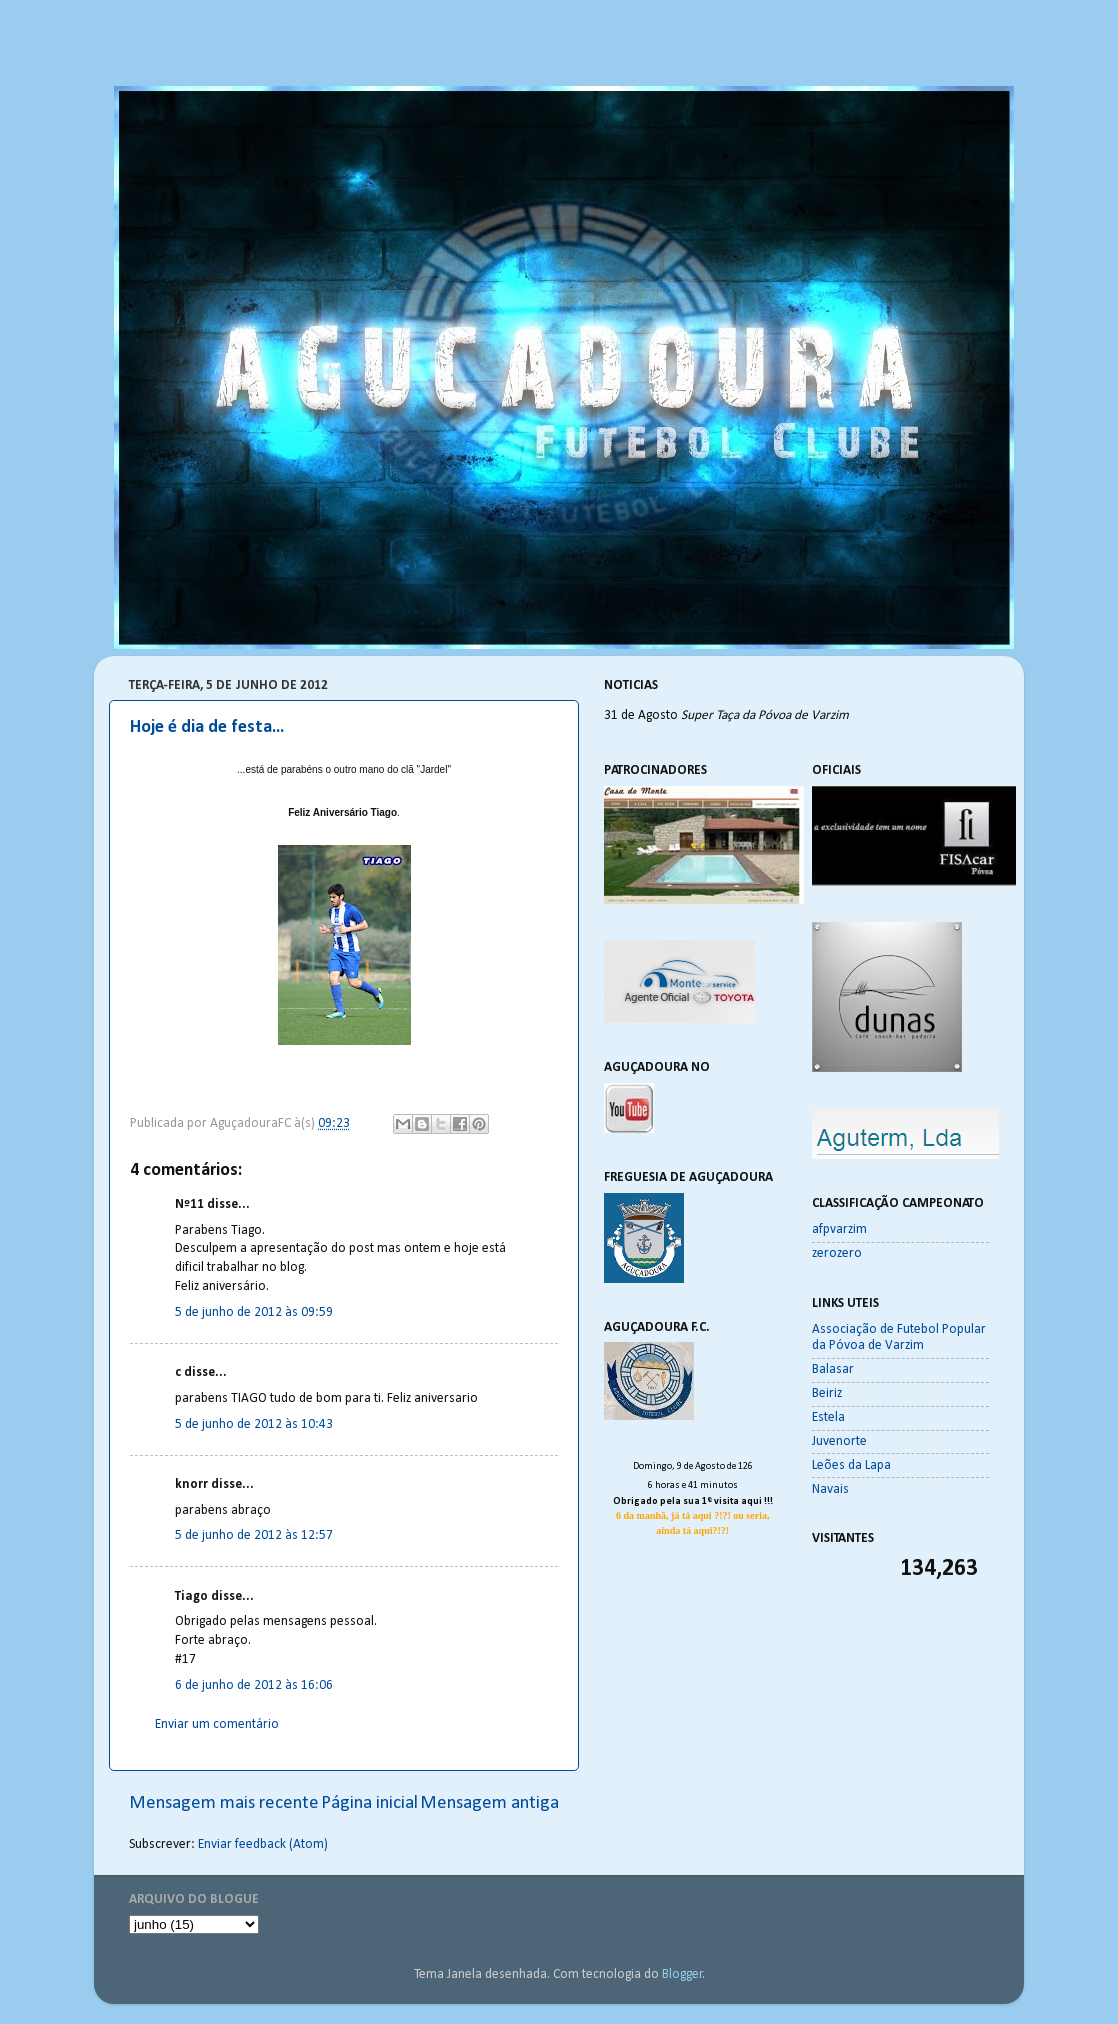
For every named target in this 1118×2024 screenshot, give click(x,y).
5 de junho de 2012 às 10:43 (254, 1424)
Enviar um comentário (217, 1724)
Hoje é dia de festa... (207, 727)
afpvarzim (839, 1229)
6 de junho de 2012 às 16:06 (254, 1685)
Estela (828, 1417)
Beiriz (827, 1393)
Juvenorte (839, 1441)
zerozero (837, 1253)
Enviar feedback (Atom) (263, 1844)
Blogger (682, 1974)
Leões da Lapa (851, 1465)
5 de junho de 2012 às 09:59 (254, 1312)
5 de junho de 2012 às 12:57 (254, 1535)
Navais (830, 1489)
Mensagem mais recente (224, 1803)
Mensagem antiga (489, 1803)
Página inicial (369, 1803)
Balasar (833, 1369)
